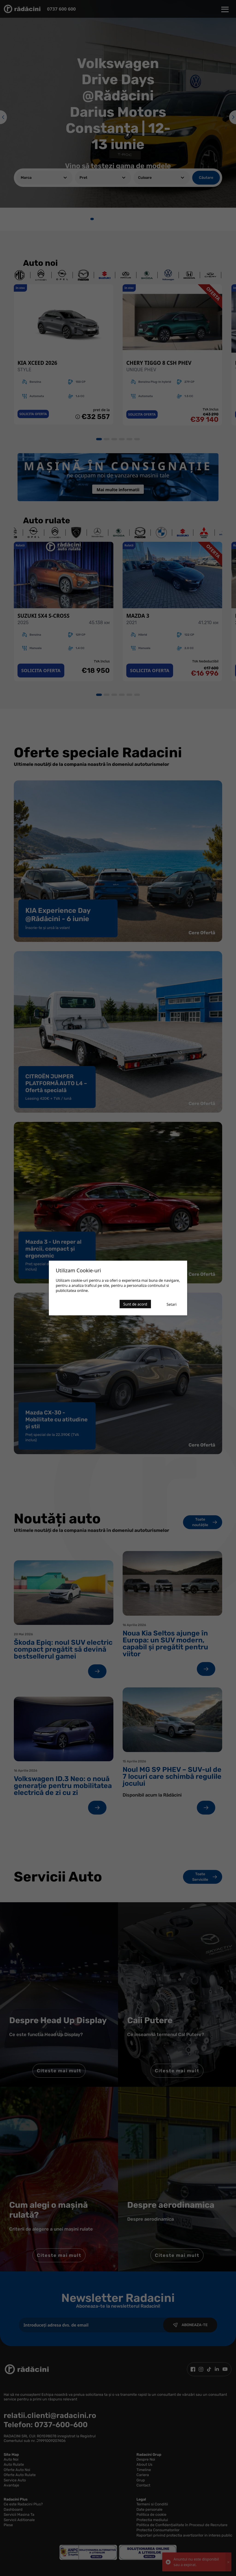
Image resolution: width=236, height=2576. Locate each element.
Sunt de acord (135, 1304)
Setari (172, 1304)
